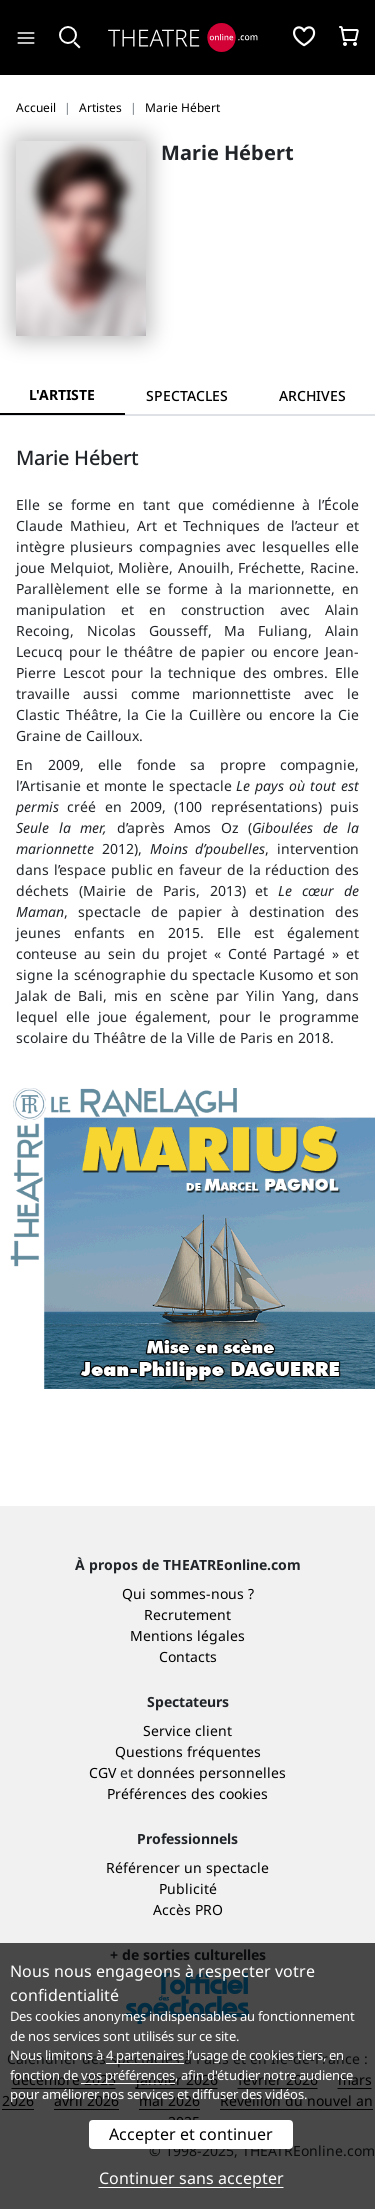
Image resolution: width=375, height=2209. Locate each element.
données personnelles (211, 1772)
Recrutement (187, 1614)
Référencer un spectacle (187, 1867)
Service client (187, 1730)
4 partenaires (145, 2055)
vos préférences (128, 2075)
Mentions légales (187, 1635)
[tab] (187, 395)
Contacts (188, 1656)
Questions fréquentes (188, 1751)
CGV (102, 1772)
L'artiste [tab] (62, 394)
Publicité (188, 1888)
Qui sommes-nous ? (188, 1593)
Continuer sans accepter (191, 2178)
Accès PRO (188, 1909)
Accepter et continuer (191, 2134)
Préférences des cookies (187, 1793)
